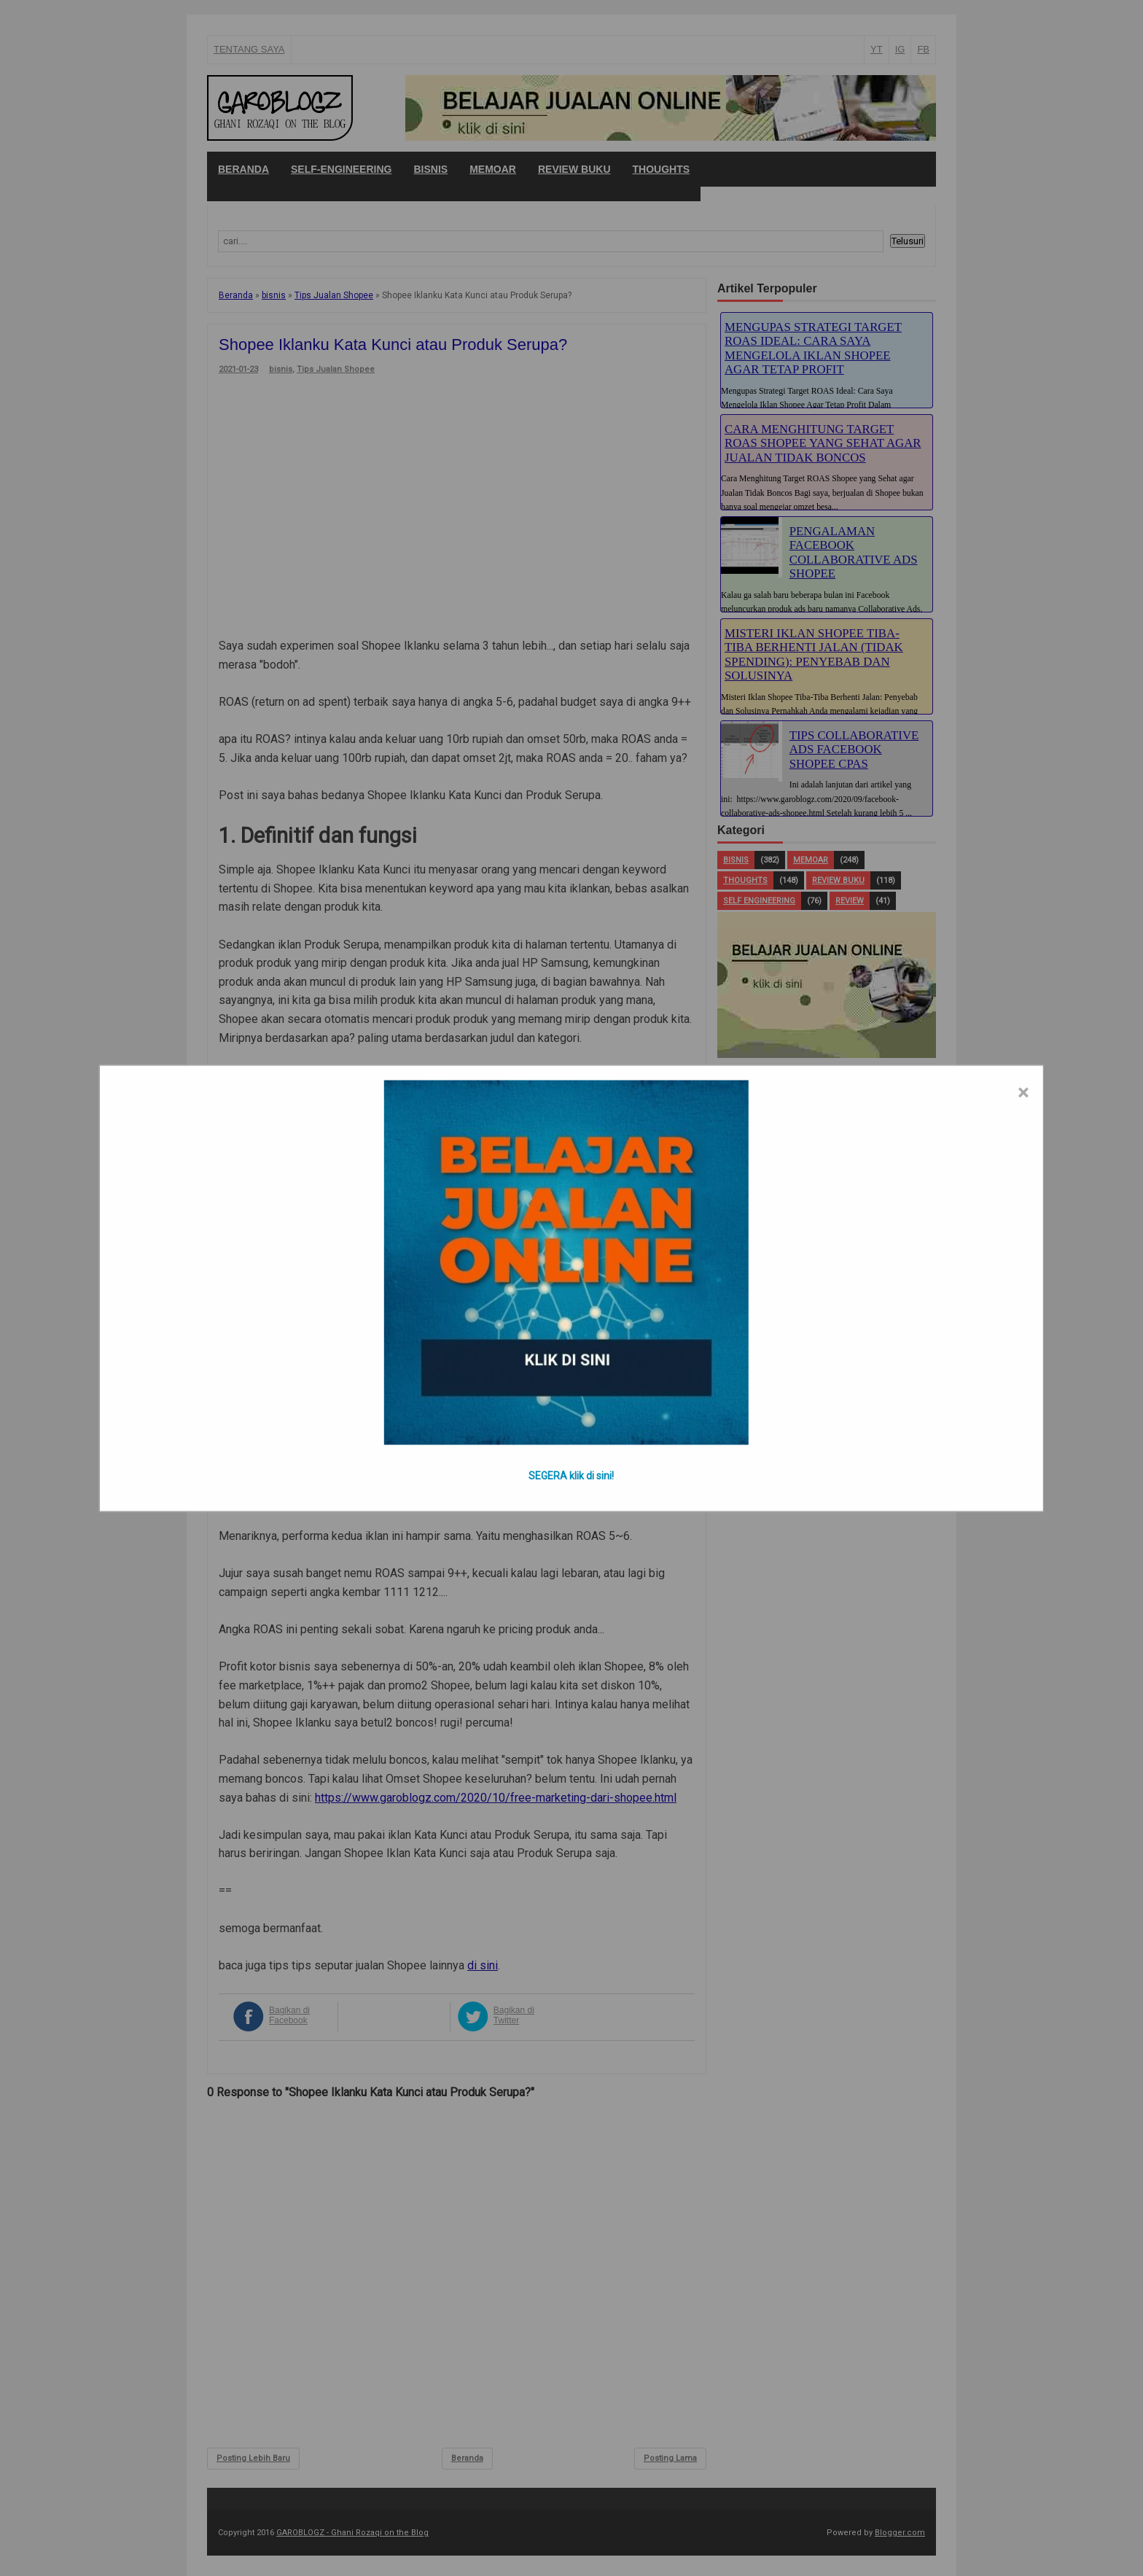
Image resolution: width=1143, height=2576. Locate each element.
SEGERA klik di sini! (571, 1475)
